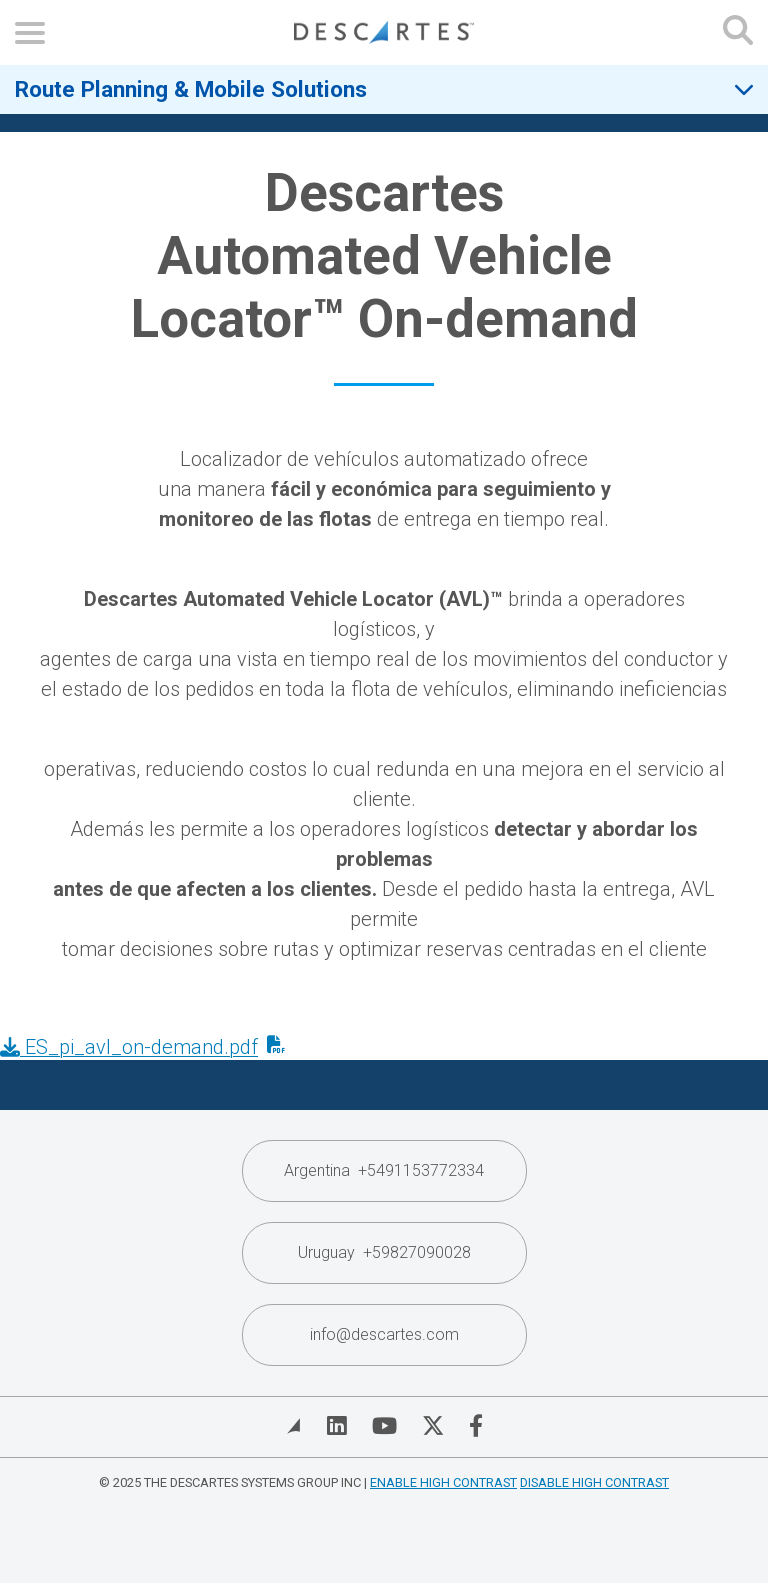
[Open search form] (738, 32)
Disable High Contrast (594, 1482)
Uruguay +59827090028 (384, 1252)
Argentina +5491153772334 (384, 1170)
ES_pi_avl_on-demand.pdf (129, 1047)
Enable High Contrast (443, 1482)
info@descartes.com (384, 1334)
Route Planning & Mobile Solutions (191, 89)
